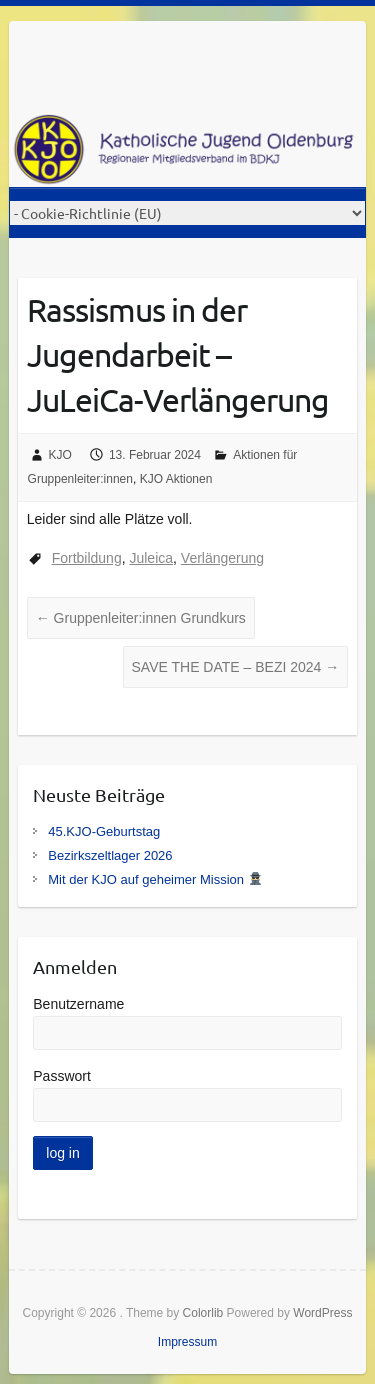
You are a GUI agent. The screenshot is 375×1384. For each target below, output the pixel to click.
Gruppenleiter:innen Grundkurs (141, 618)
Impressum (187, 1342)
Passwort (62, 1076)
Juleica (151, 558)
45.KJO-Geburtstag (104, 831)
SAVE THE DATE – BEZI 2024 (236, 667)
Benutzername (78, 1004)
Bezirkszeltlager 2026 (110, 855)
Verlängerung (222, 558)
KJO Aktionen (176, 479)
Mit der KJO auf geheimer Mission (154, 879)
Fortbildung (87, 558)
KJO (60, 455)
